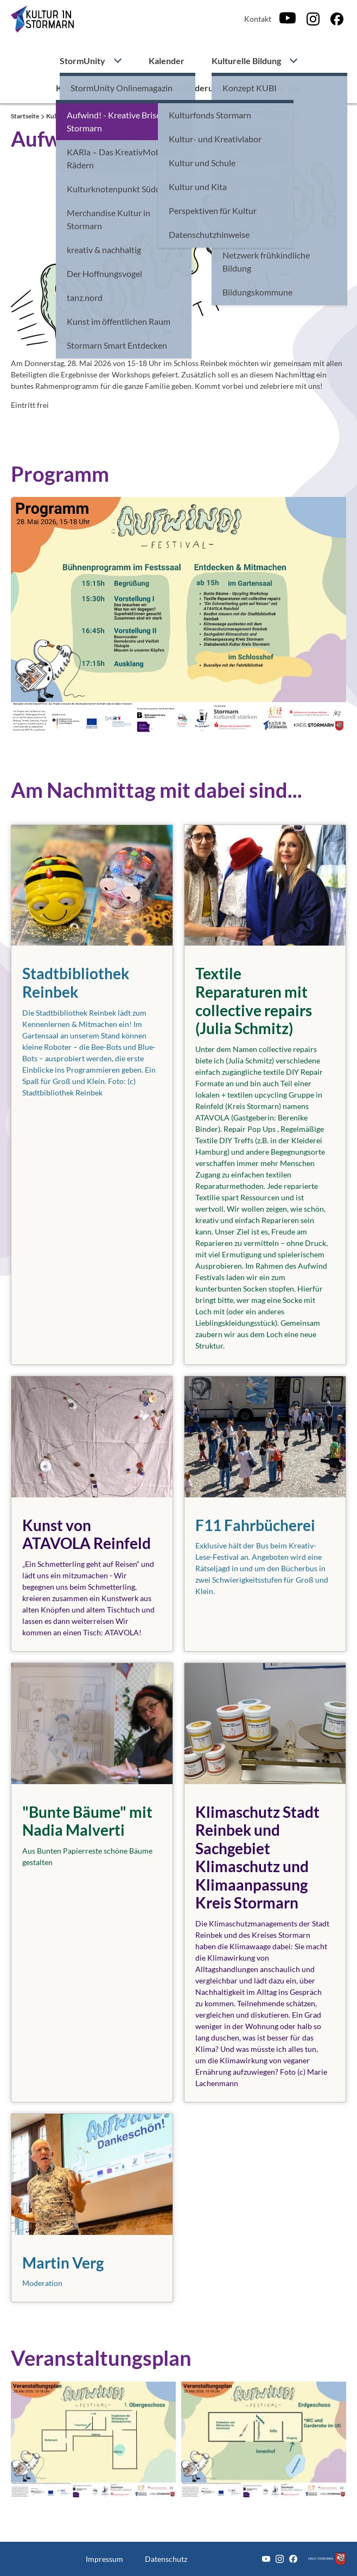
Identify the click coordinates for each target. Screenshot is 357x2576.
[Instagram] (313, 19)
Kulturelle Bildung (246, 60)
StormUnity (82, 60)
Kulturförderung (190, 88)
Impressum (104, 2559)
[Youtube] (287, 19)
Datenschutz (166, 2559)
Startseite (25, 116)
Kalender (166, 60)
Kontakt (257, 18)
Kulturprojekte (85, 88)
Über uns (283, 88)
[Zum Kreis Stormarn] (327, 2559)
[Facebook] (337, 19)
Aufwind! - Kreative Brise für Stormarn (152, 116)
